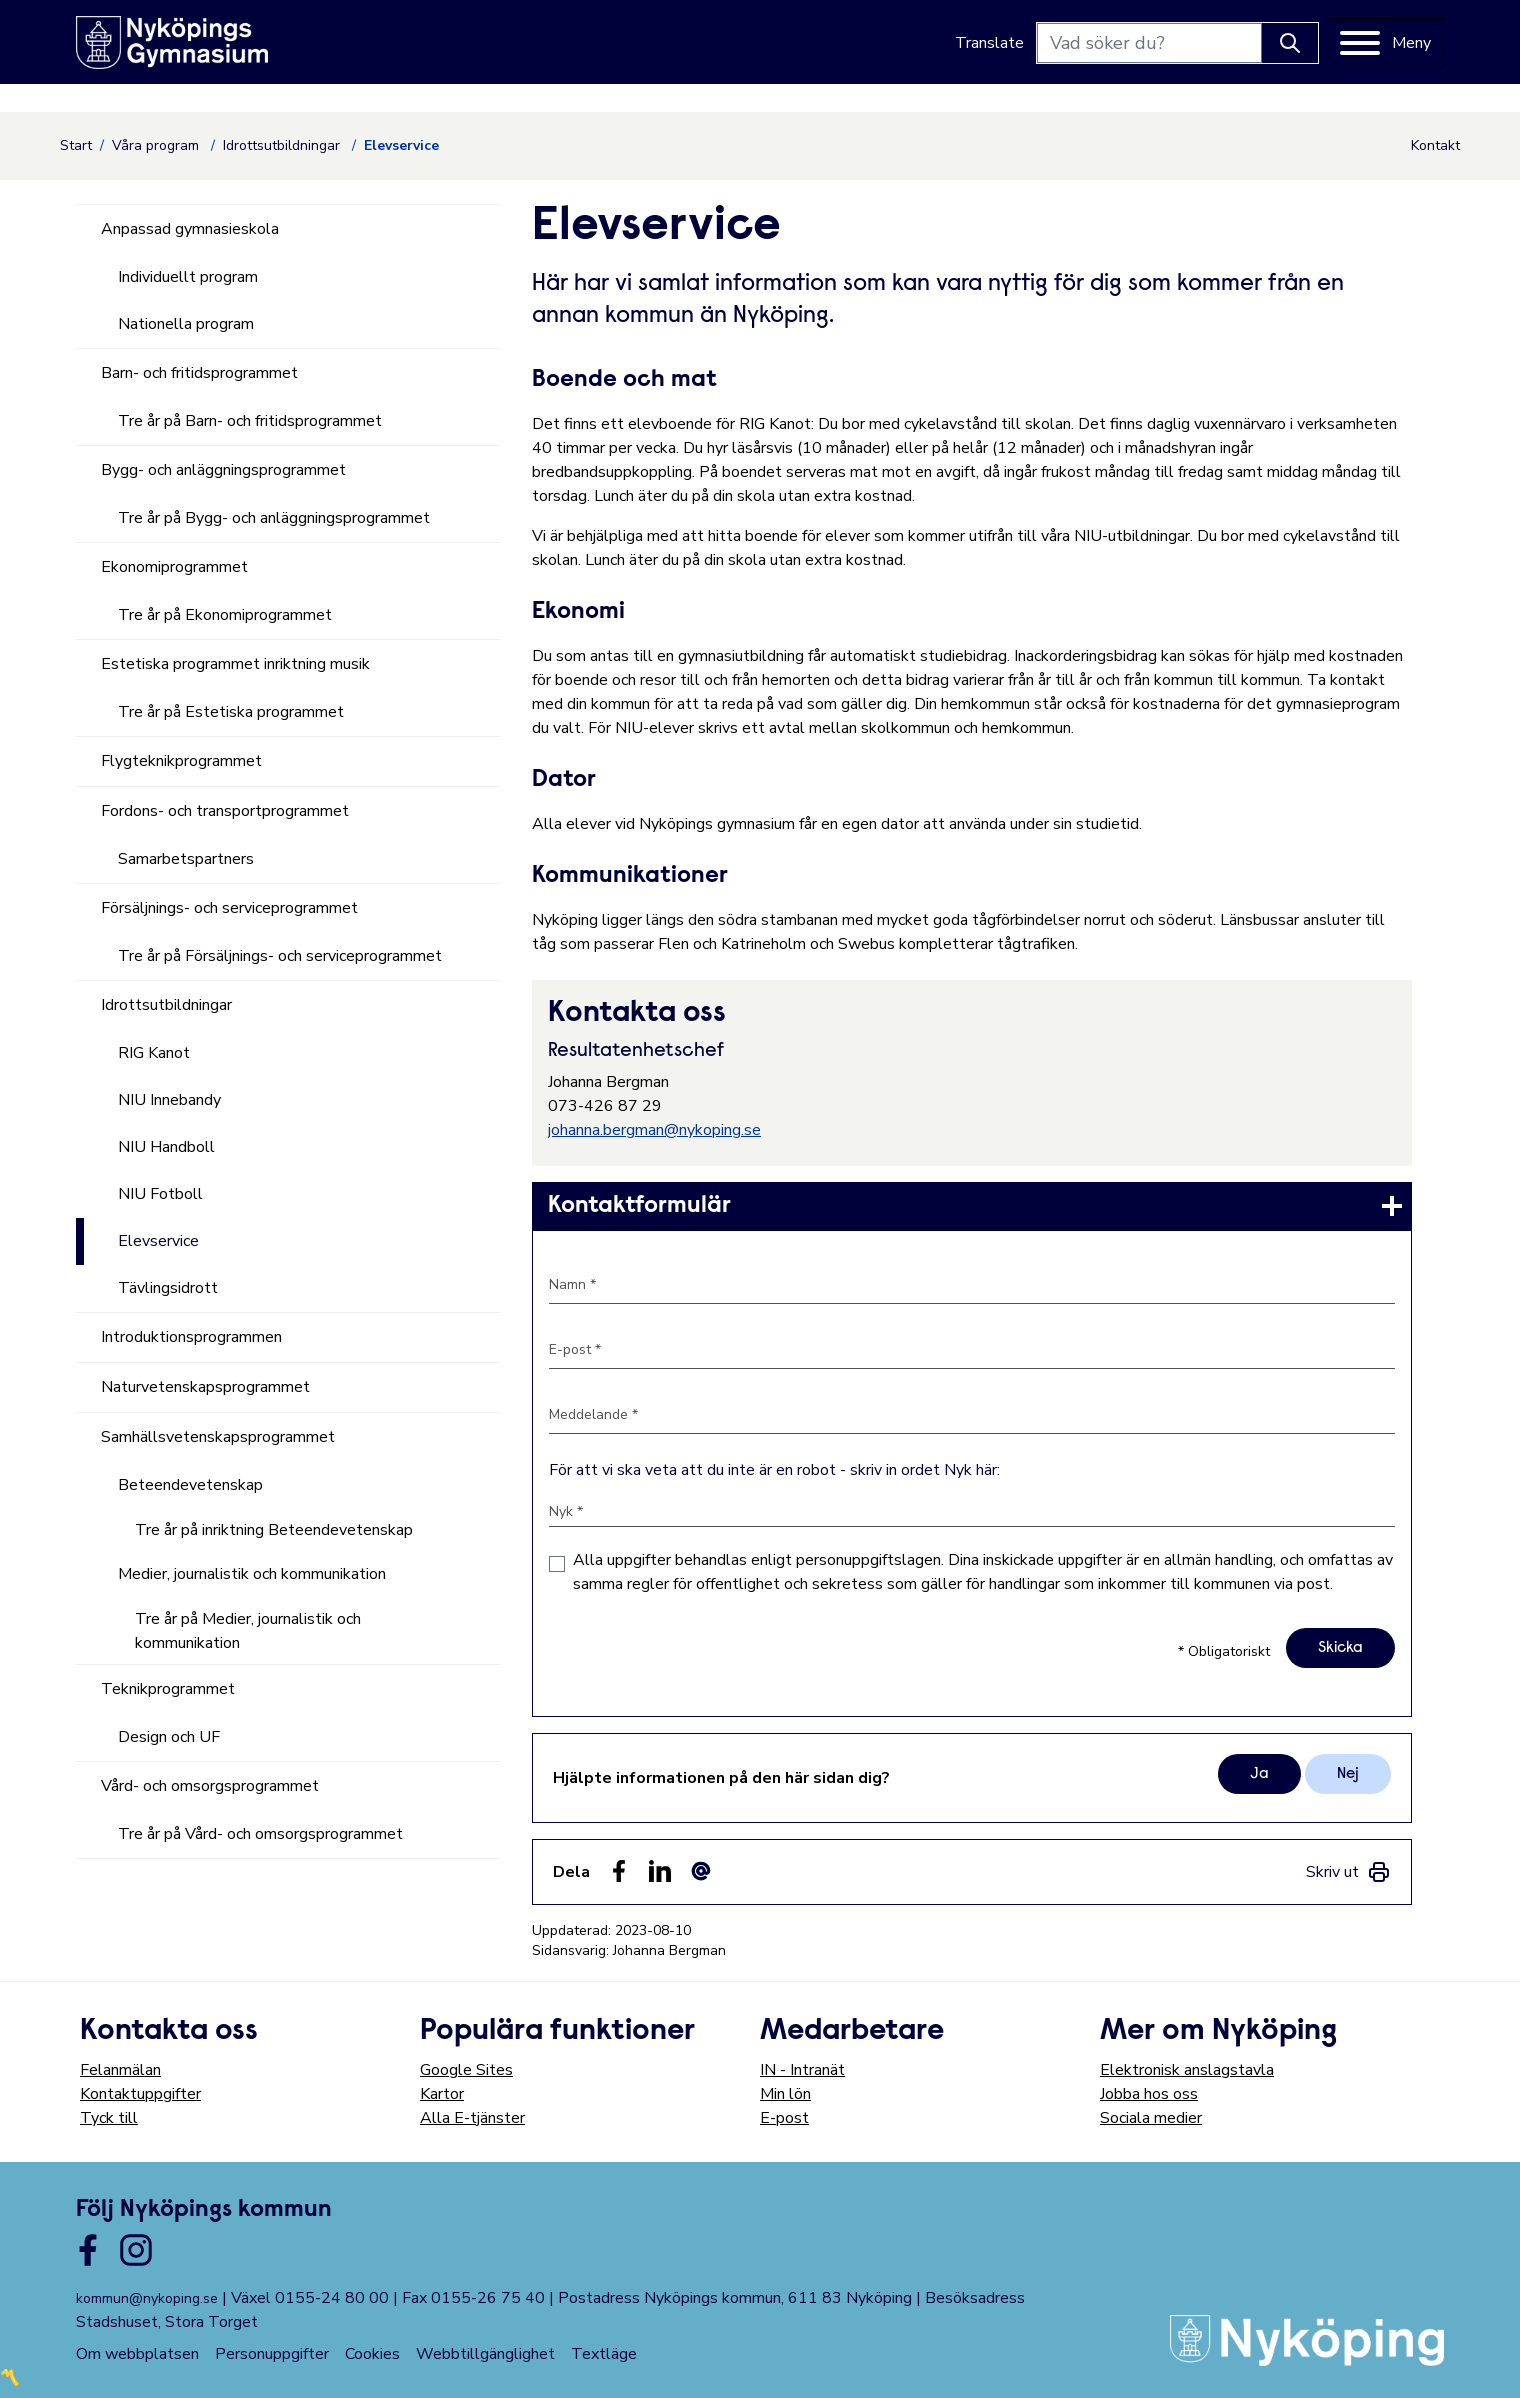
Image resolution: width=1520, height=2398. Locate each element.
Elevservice (158, 1241)
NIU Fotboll (160, 1194)
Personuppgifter (272, 2354)
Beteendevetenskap (190, 1485)
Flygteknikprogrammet (181, 761)
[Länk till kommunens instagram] (136, 2250)
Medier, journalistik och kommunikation (252, 1574)
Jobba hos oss (1149, 2094)
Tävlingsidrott (168, 1288)
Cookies (372, 2354)
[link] (972, 1206)
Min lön (785, 2094)
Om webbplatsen (137, 2354)
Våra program (157, 145)
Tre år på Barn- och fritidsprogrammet (250, 421)
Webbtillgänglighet (485, 2354)
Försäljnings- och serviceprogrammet (229, 908)
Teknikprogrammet (168, 1689)
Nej (1348, 1774)
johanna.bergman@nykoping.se (654, 1130)
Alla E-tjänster (472, 2118)
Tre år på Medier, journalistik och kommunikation (248, 1631)
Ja (1259, 1774)
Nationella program (186, 324)
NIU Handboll (166, 1147)
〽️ (10, 2378)
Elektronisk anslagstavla (1187, 2070)
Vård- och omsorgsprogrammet (210, 1786)
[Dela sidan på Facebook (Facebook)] (619, 1871)
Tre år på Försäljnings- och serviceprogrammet (280, 956)
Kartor (442, 2094)
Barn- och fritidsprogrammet (199, 373)
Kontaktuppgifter (140, 2094)
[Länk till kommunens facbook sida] (88, 2250)
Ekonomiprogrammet (174, 567)
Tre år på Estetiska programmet (231, 712)
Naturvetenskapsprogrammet (205, 1387)
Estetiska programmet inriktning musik (235, 664)
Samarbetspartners (186, 859)
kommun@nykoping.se (147, 2298)
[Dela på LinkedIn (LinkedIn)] (660, 1871)
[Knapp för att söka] (1290, 43)
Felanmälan (120, 2070)
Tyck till (109, 2118)
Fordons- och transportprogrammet (225, 811)
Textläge (604, 2354)
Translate (989, 43)
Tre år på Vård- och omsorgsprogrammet (260, 1834)
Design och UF (169, 1737)
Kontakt (1435, 145)
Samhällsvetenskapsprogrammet (218, 1437)
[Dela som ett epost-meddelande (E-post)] (701, 1871)
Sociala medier (1151, 2118)
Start (76, 145)
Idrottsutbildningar (283, 145)
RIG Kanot (154, 1053)
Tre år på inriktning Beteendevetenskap (274, 1530)
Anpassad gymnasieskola (190, 229)
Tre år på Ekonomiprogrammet (225, 615)
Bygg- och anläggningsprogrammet (223, 470)
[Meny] (1385, 43)
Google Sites (466, 2070)
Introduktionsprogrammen (191, 1337)
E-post (784, 2118)
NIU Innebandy (169, 1100)
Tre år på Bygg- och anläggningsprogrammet (274, 518)
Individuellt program (188, 277)
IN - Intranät (802, 2070)
